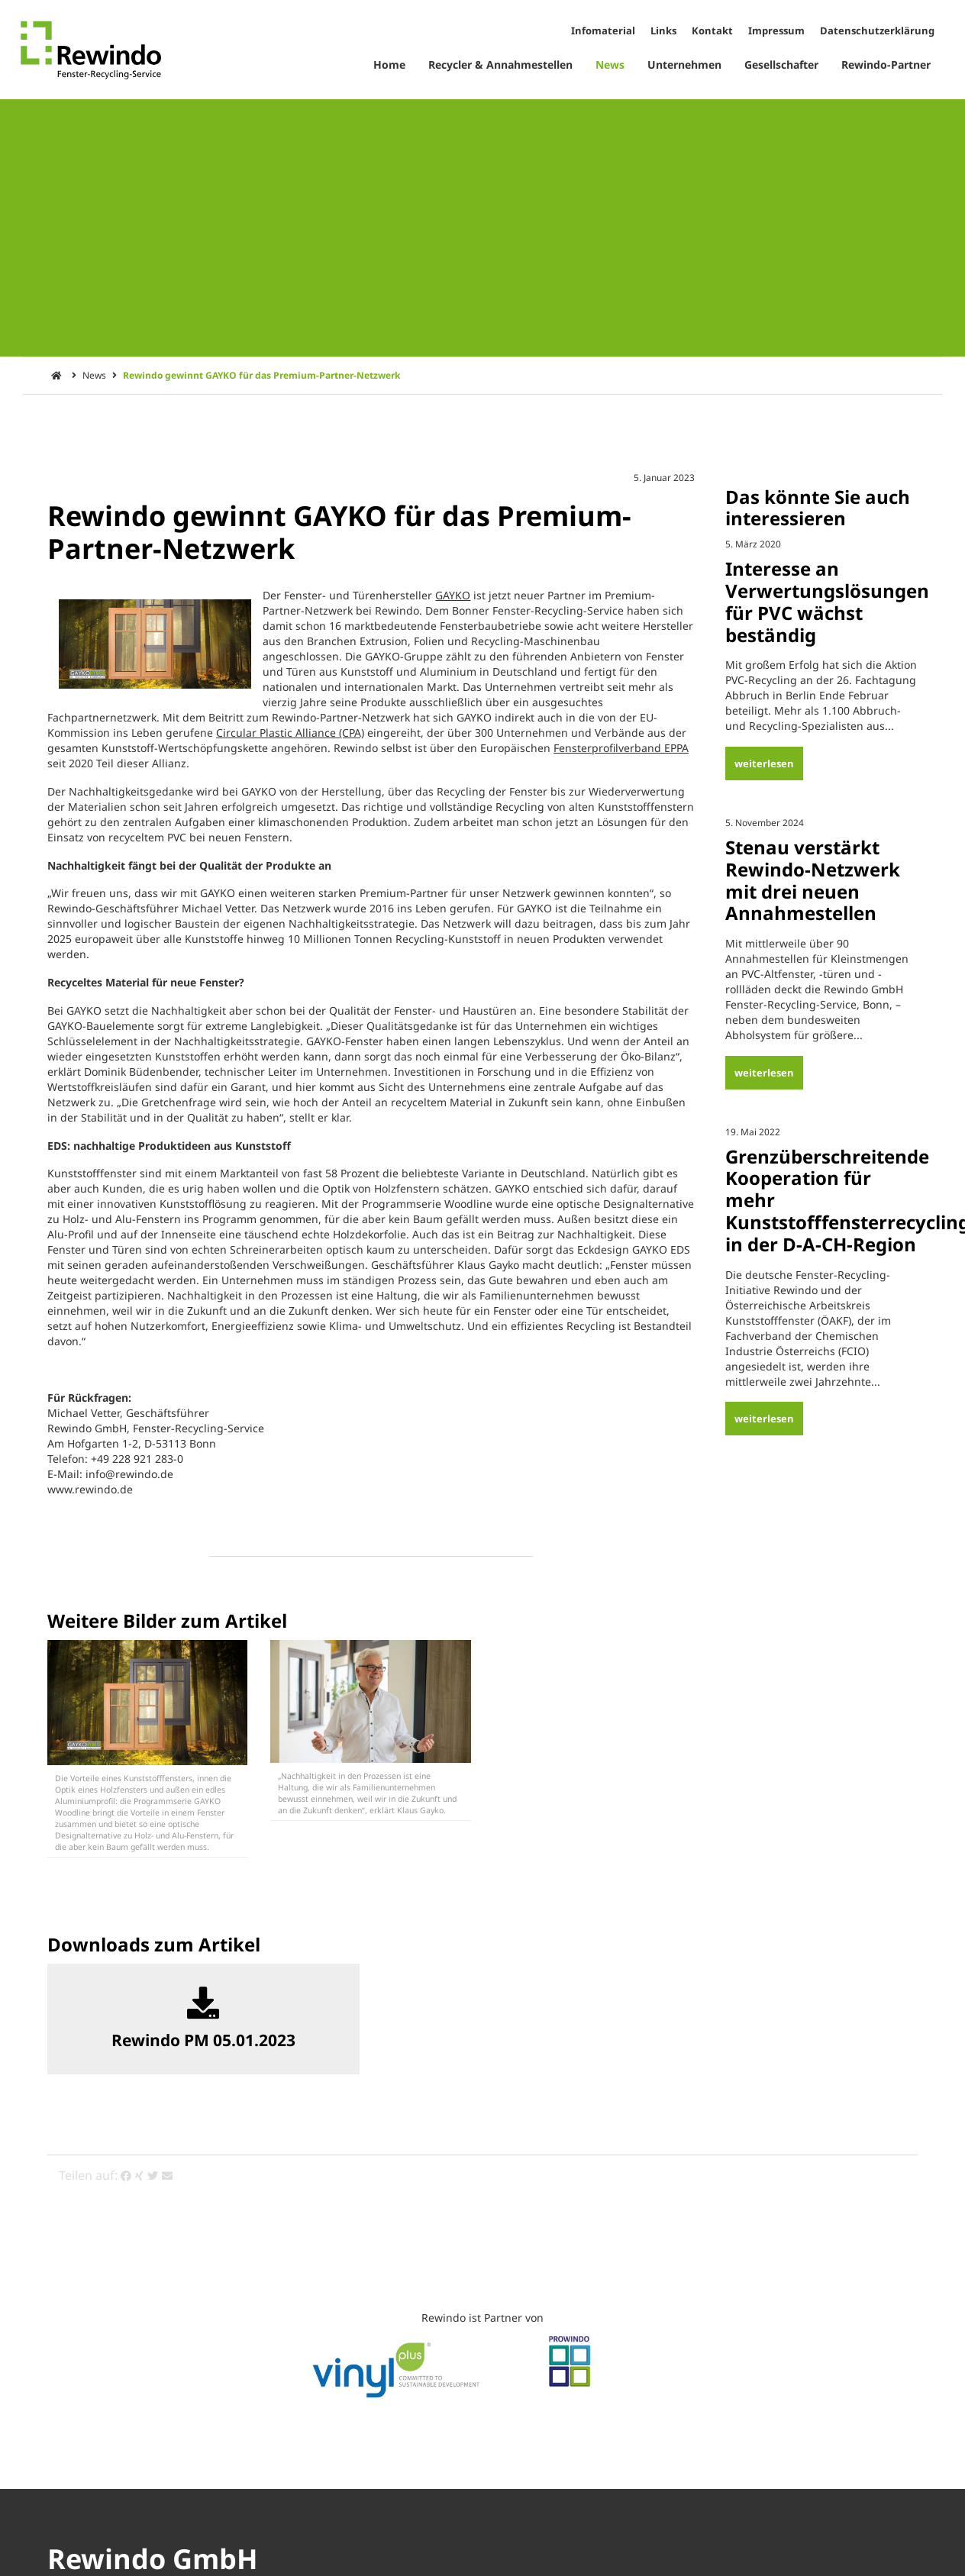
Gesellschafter (781, 64)
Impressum (776, 30)
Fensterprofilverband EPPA (621, 748)
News (610, 64)
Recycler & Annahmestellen (500, 64)
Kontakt (712, 30)
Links (663, 30)
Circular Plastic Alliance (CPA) (290, 732)
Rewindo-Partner (886, 64)
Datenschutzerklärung (877, 30)
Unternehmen (684, 64)
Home (389, 64)
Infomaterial (603, 30)
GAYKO (452, 595)
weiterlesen (764, 763)
